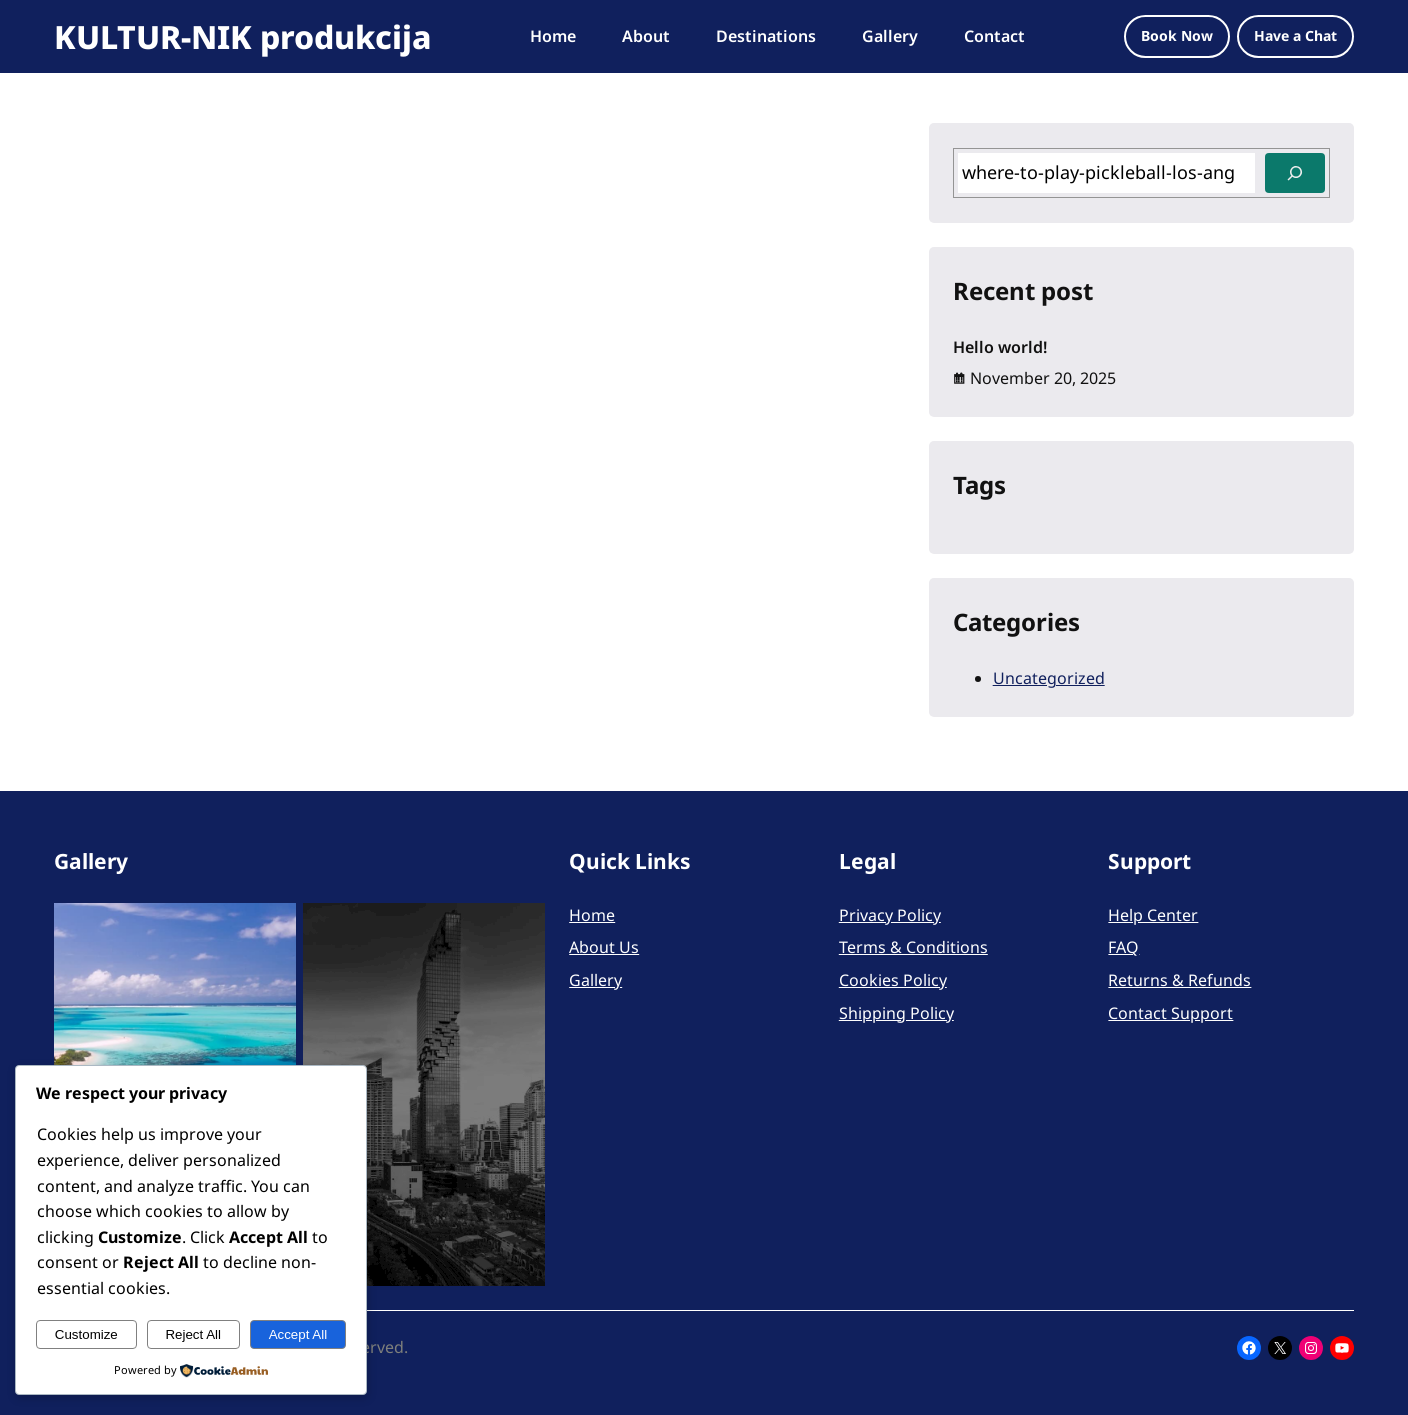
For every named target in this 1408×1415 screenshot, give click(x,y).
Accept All (298, 1334)
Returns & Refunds (1179, 980)
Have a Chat (1295, 35)
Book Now (1177, 35)
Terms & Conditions (913, 947)
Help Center (1153, 915)
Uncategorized (1049, 678)
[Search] (1295, 173)
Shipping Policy (896, 1013)
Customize (86, 1334)
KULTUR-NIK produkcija (243, 36)
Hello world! (1000, 347)
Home (592, 915)
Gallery (595, 980)
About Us (604, 947)
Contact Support (1170, 1013)
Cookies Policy (893, 980)
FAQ (1123, 947)
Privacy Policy (890, 915)
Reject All (193, 1334)
